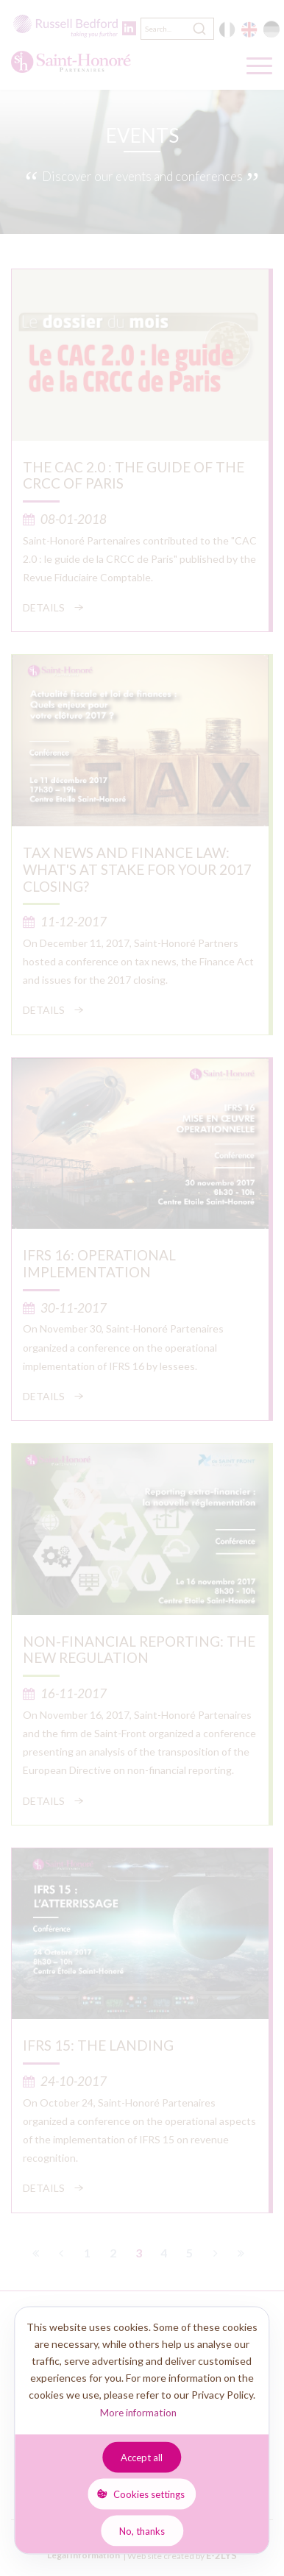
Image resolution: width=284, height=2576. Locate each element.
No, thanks (142, 2530)
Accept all (142, 2457)
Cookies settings (149, 2493)
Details (44, 607)
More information (138, 2413)
